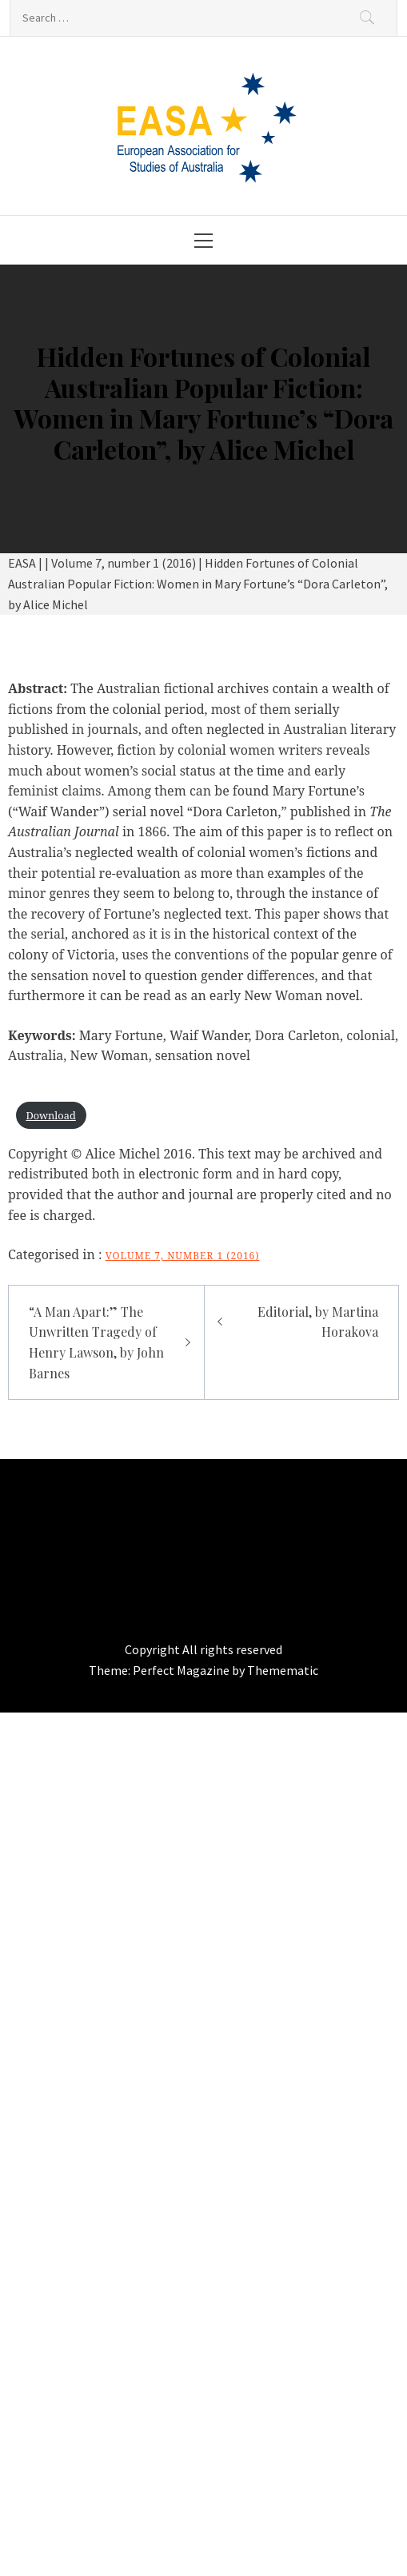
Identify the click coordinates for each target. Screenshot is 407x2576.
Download (50, 1115)
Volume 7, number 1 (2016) (183, 1255)
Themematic (282, 1670)
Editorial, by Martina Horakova (317, 1322)
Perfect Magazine (182, 1670)
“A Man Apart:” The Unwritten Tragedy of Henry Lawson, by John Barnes (96, 1342)
